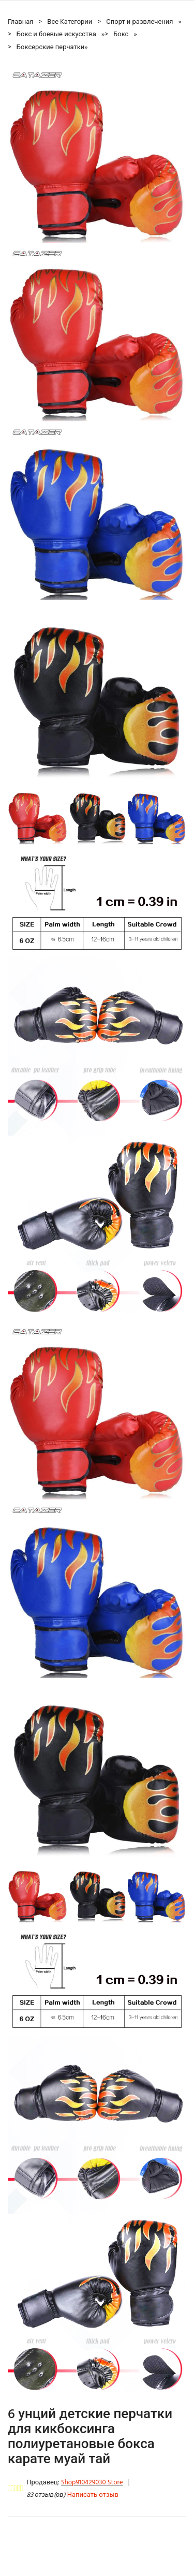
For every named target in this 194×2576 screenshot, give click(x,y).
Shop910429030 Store (92, 2482)
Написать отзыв (92, 2495)
